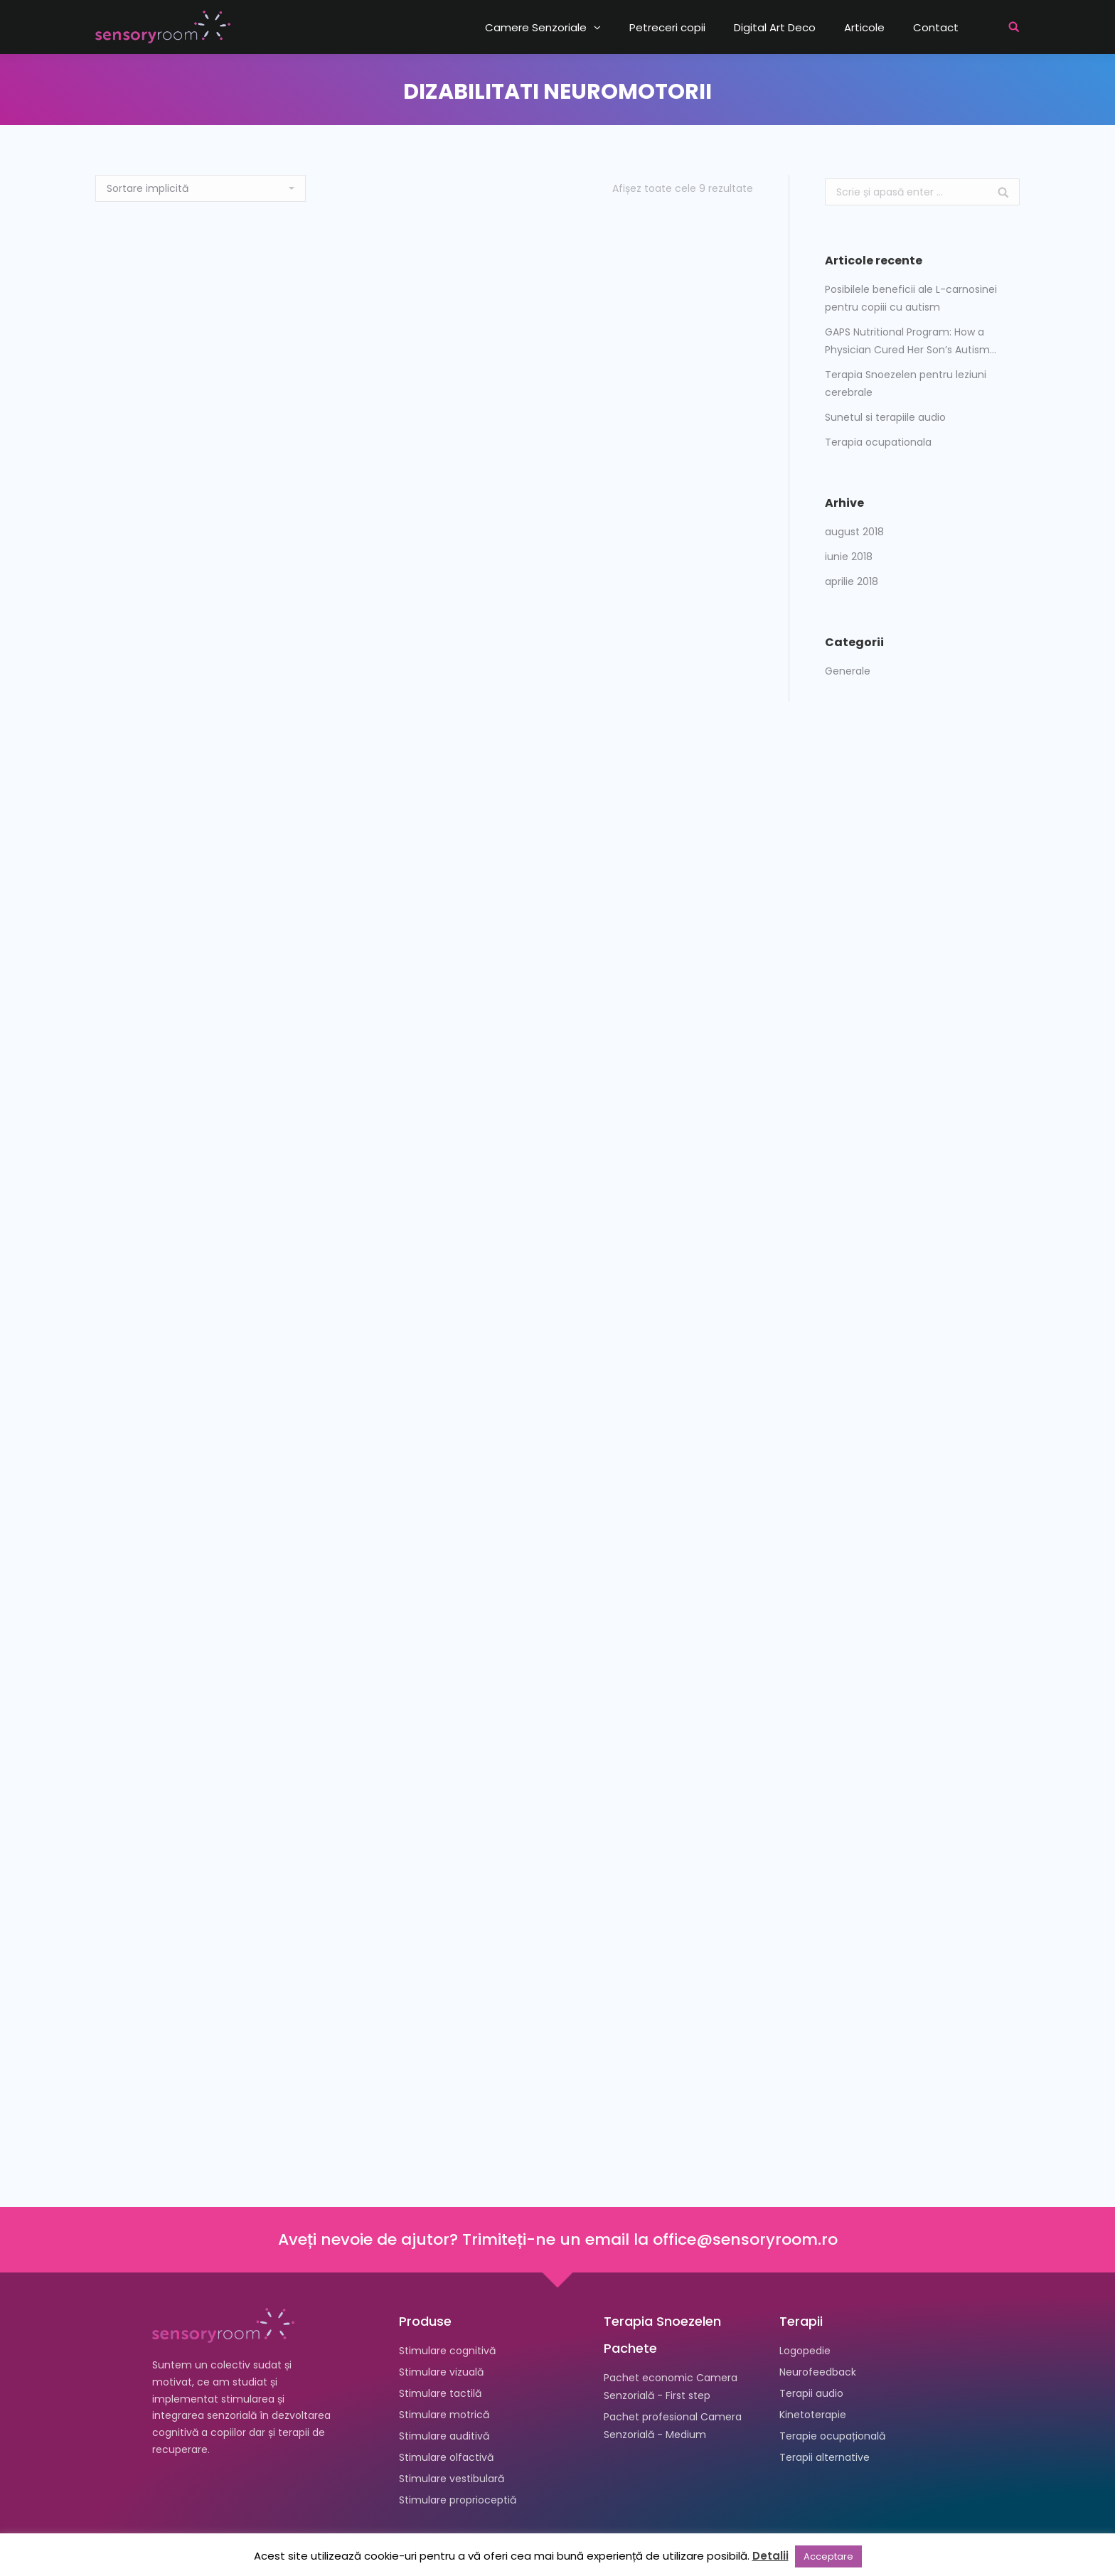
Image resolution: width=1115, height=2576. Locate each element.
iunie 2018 (849, 556)
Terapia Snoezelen (662, 2321)
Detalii (770, 2555)
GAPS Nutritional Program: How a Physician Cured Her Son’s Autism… (910, 341)
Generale (847, 671)
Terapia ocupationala (878, 442)
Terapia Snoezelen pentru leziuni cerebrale (905, 383)
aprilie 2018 (851, 581)
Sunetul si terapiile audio (885, 417)
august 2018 (854, 532)
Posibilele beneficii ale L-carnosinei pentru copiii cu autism (911, 298)
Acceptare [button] (828, 2556)
